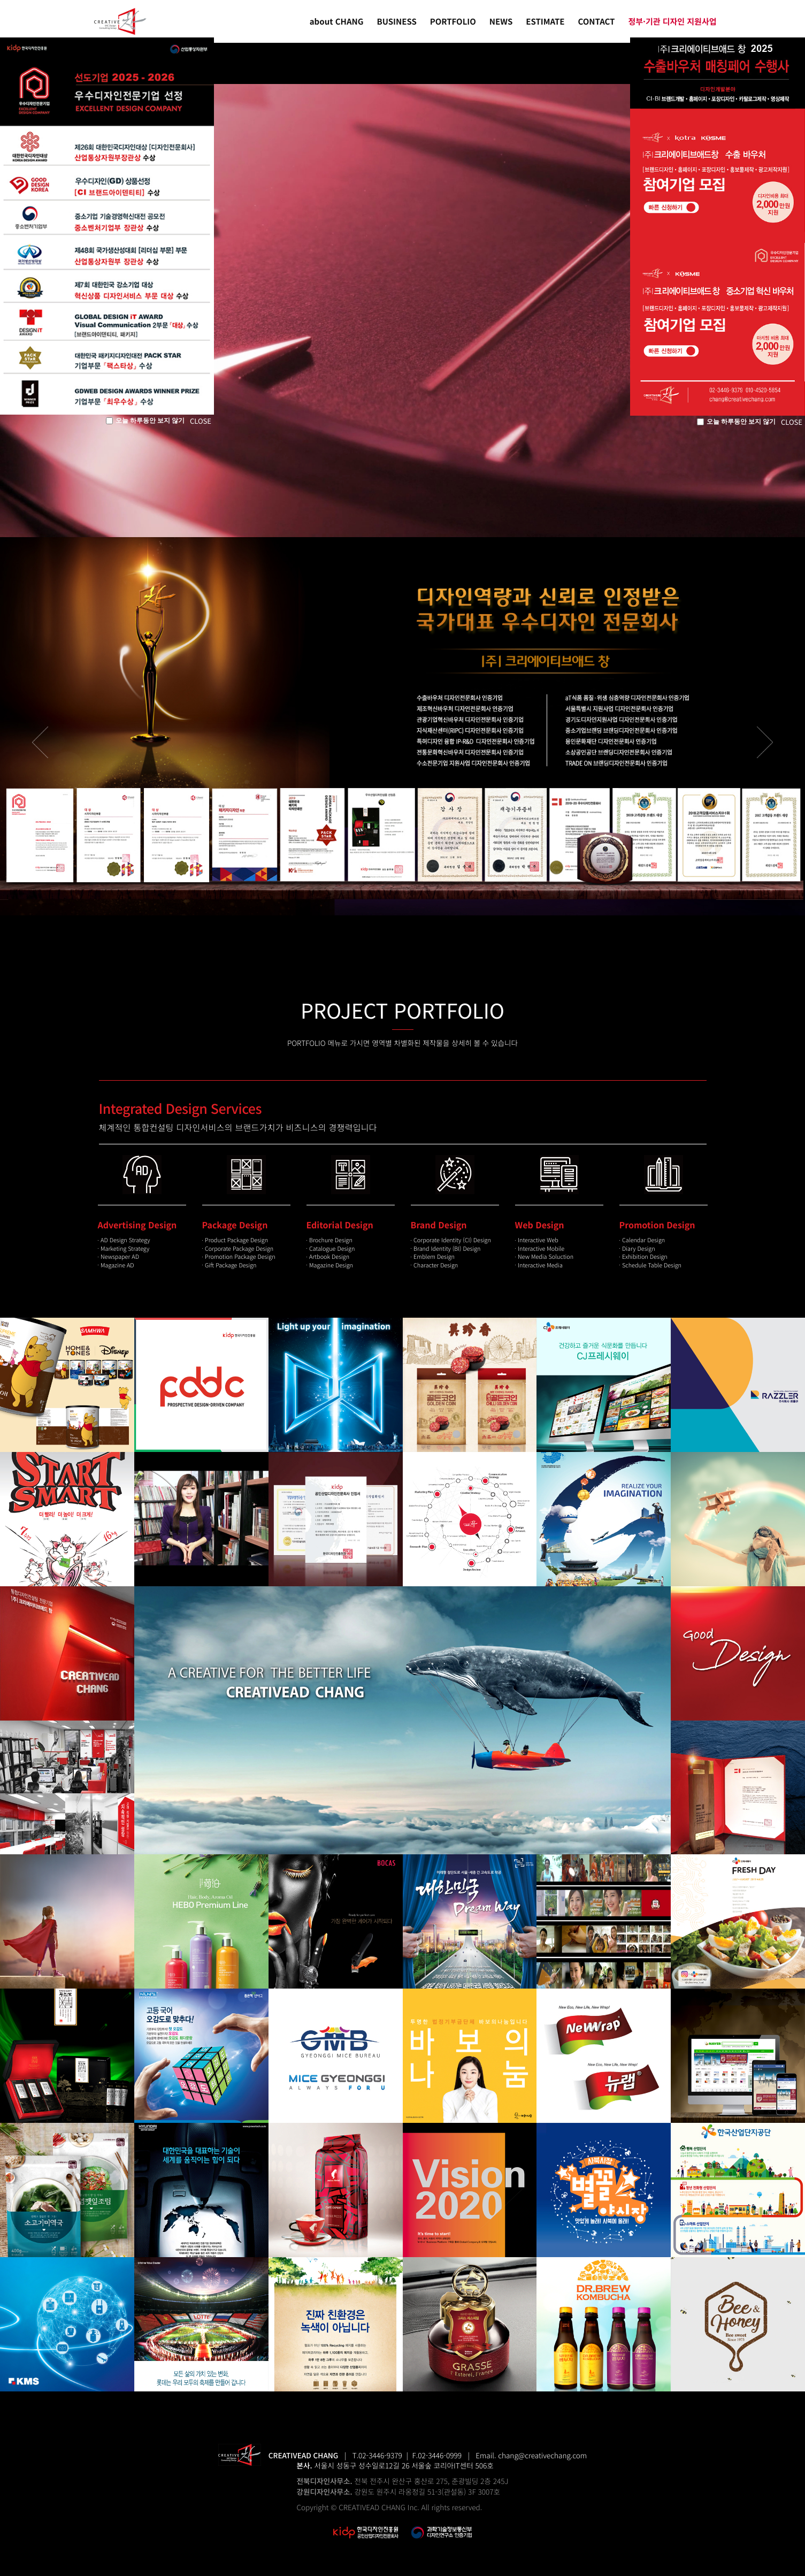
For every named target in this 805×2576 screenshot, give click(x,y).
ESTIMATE (545, 21)
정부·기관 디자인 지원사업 (672, 21)
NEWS (500, 21)
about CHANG (337, 21)
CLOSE (200, 421)
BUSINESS (397, 21)
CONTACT (596, 21)
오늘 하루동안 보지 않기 (145, 420)
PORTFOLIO (453, 21)
